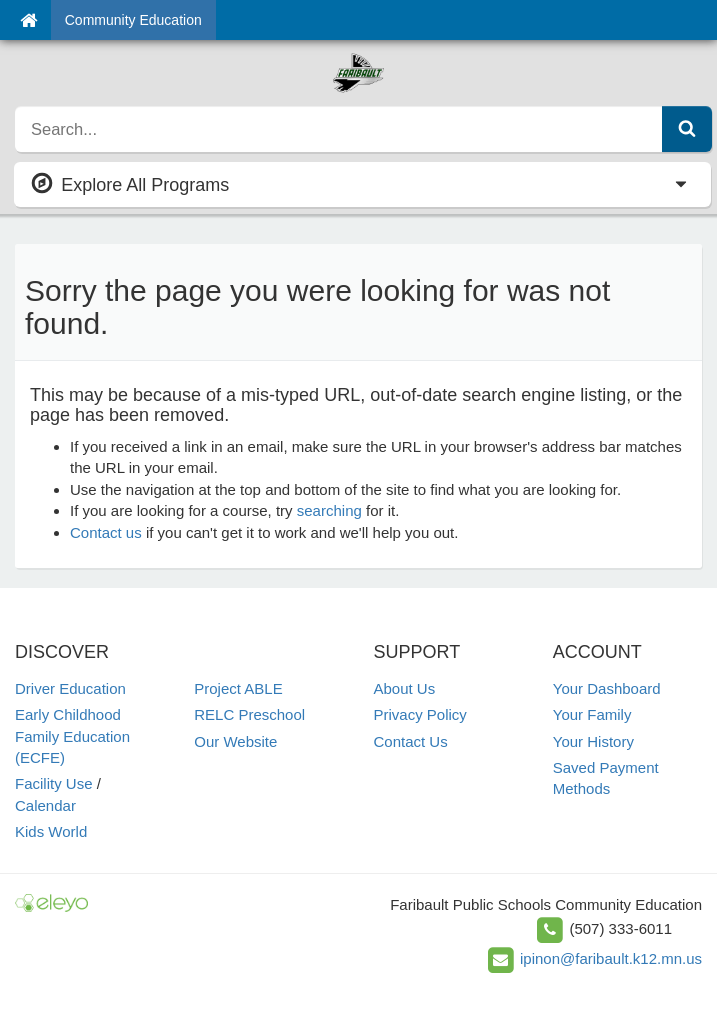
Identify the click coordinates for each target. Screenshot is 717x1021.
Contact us (106, 532)
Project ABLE (238, 688)
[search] (339, 129)
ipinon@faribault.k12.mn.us (611, 958)
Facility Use (54, 783)
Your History (593, 741)
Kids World (51, 831)
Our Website (235, 741)
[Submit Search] (687, 129)
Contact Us (411, 741)
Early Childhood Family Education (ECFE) (72, 736)
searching (329, 510)
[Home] (28, 20)
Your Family (592, 714)
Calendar (45, 805)
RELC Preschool (249, 714)
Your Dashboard (607, 688)
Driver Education (70, 688)
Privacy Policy (420, 714)
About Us (405, 688)
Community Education (133, 20)
